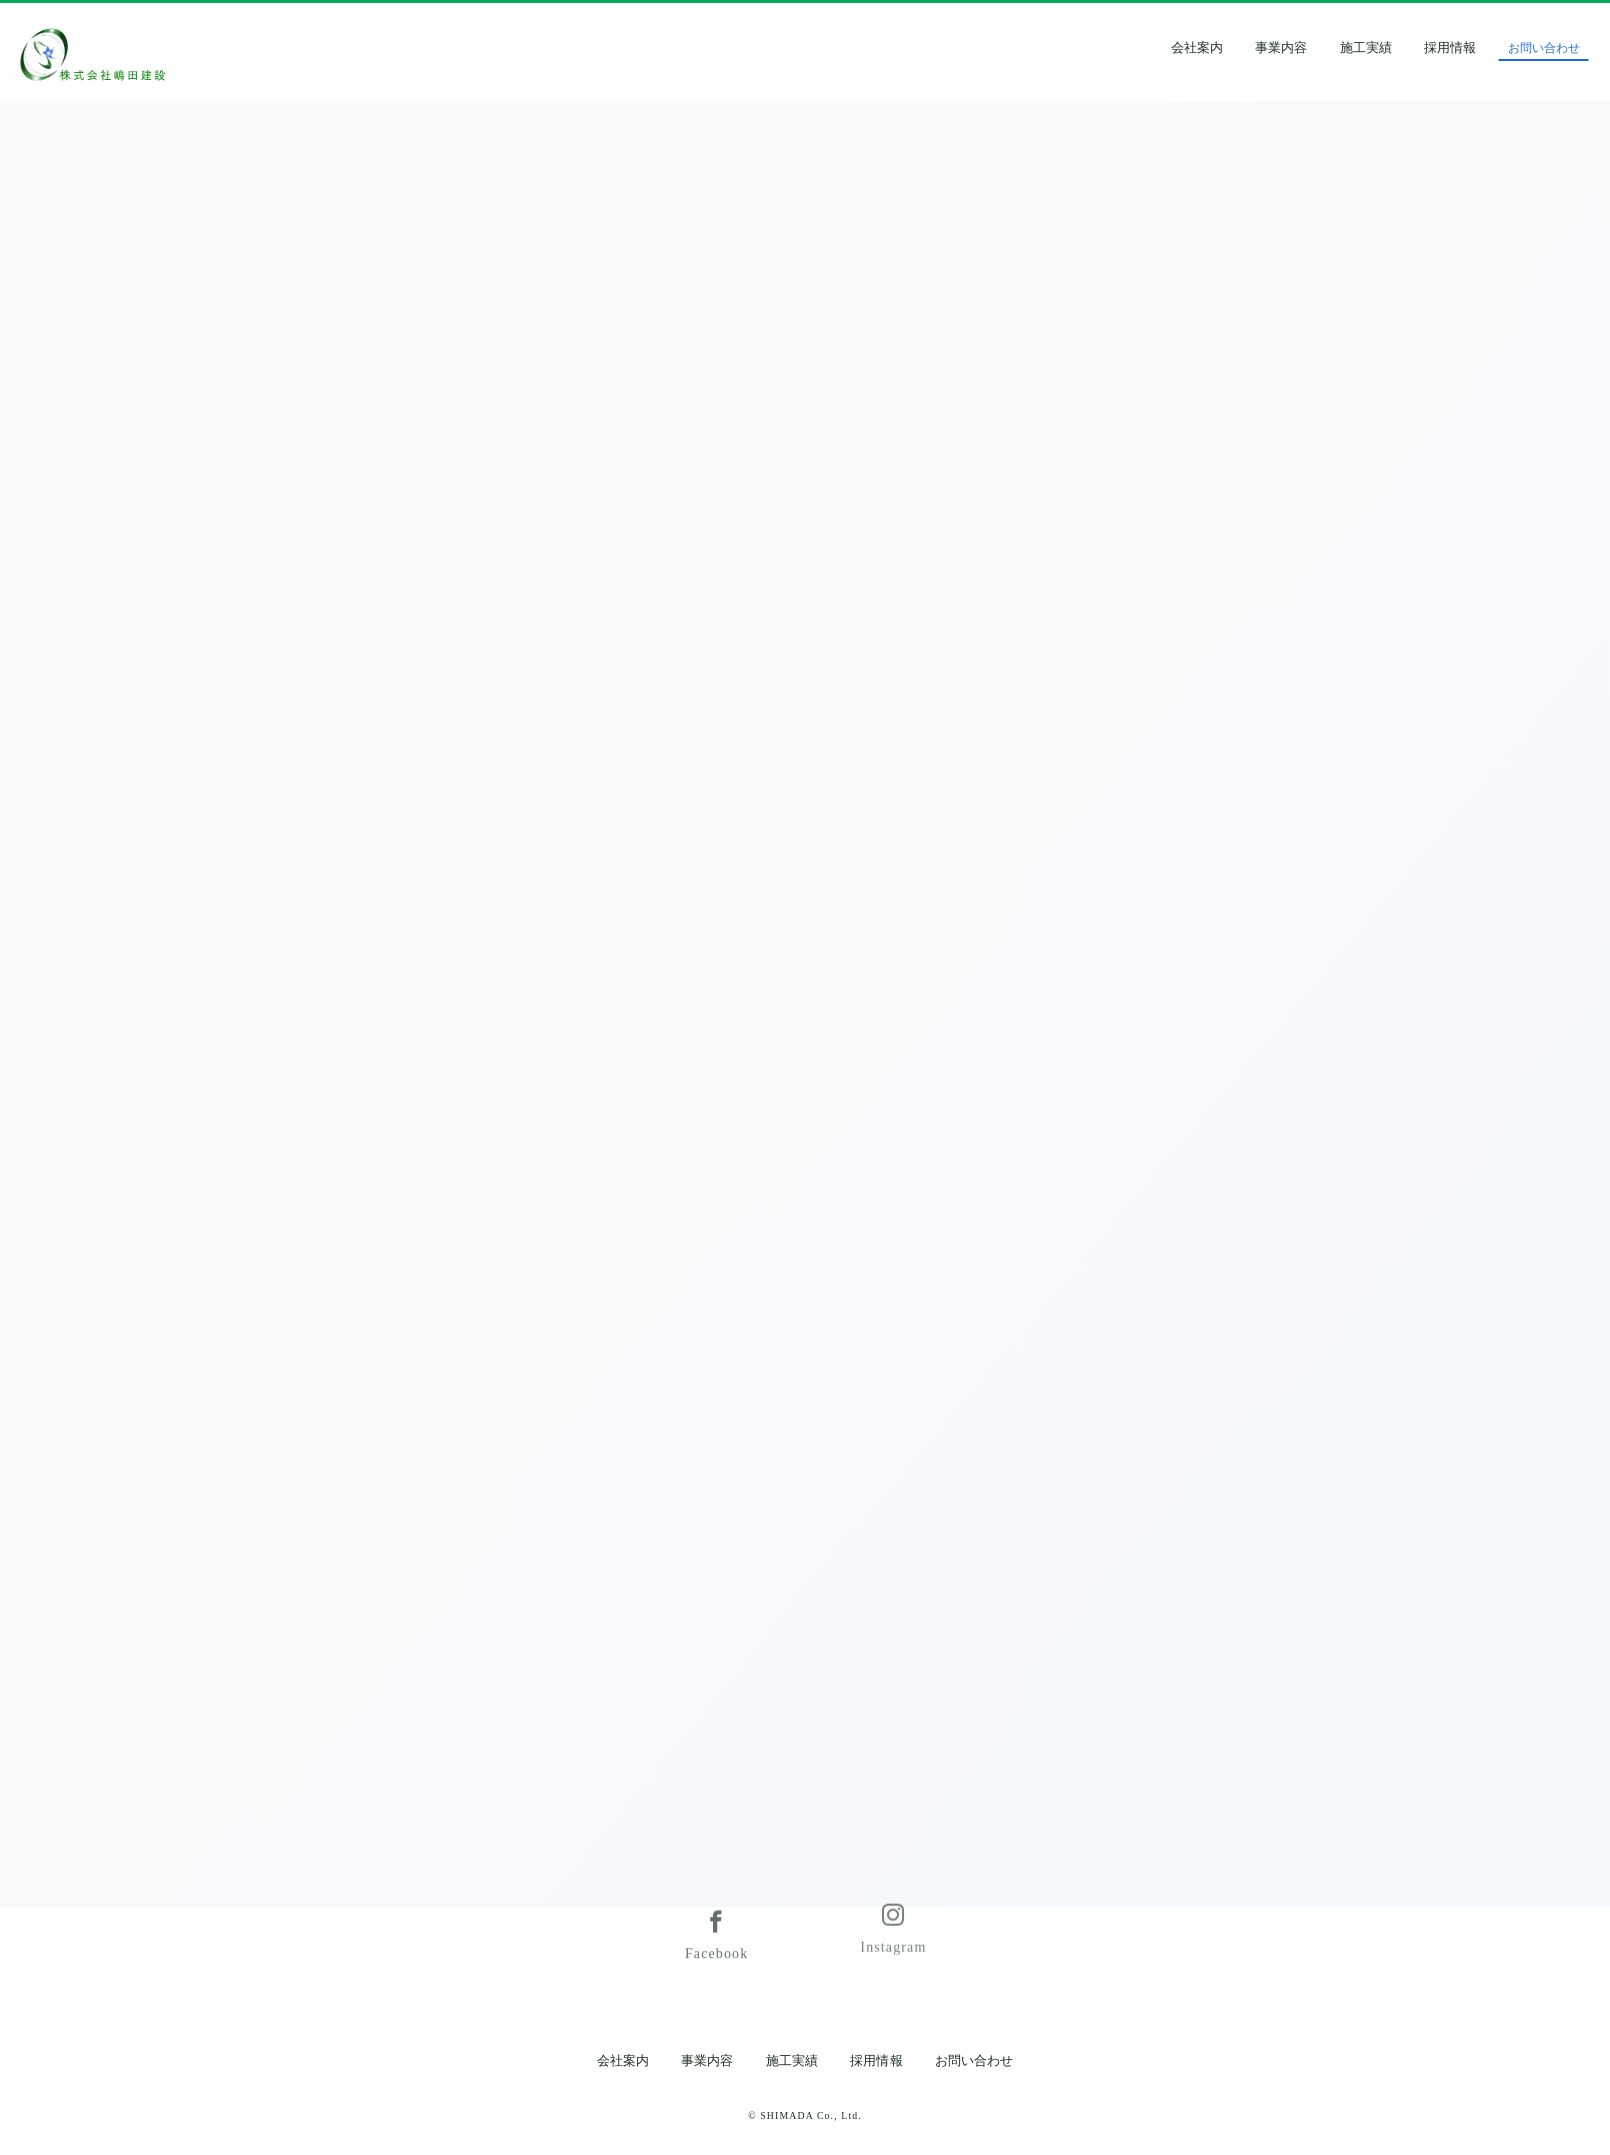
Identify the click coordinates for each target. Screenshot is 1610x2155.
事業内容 (1322, 47)
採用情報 (1491, 47)
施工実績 (1406, 47)
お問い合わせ (974, 2060)
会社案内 (1237, 47)
